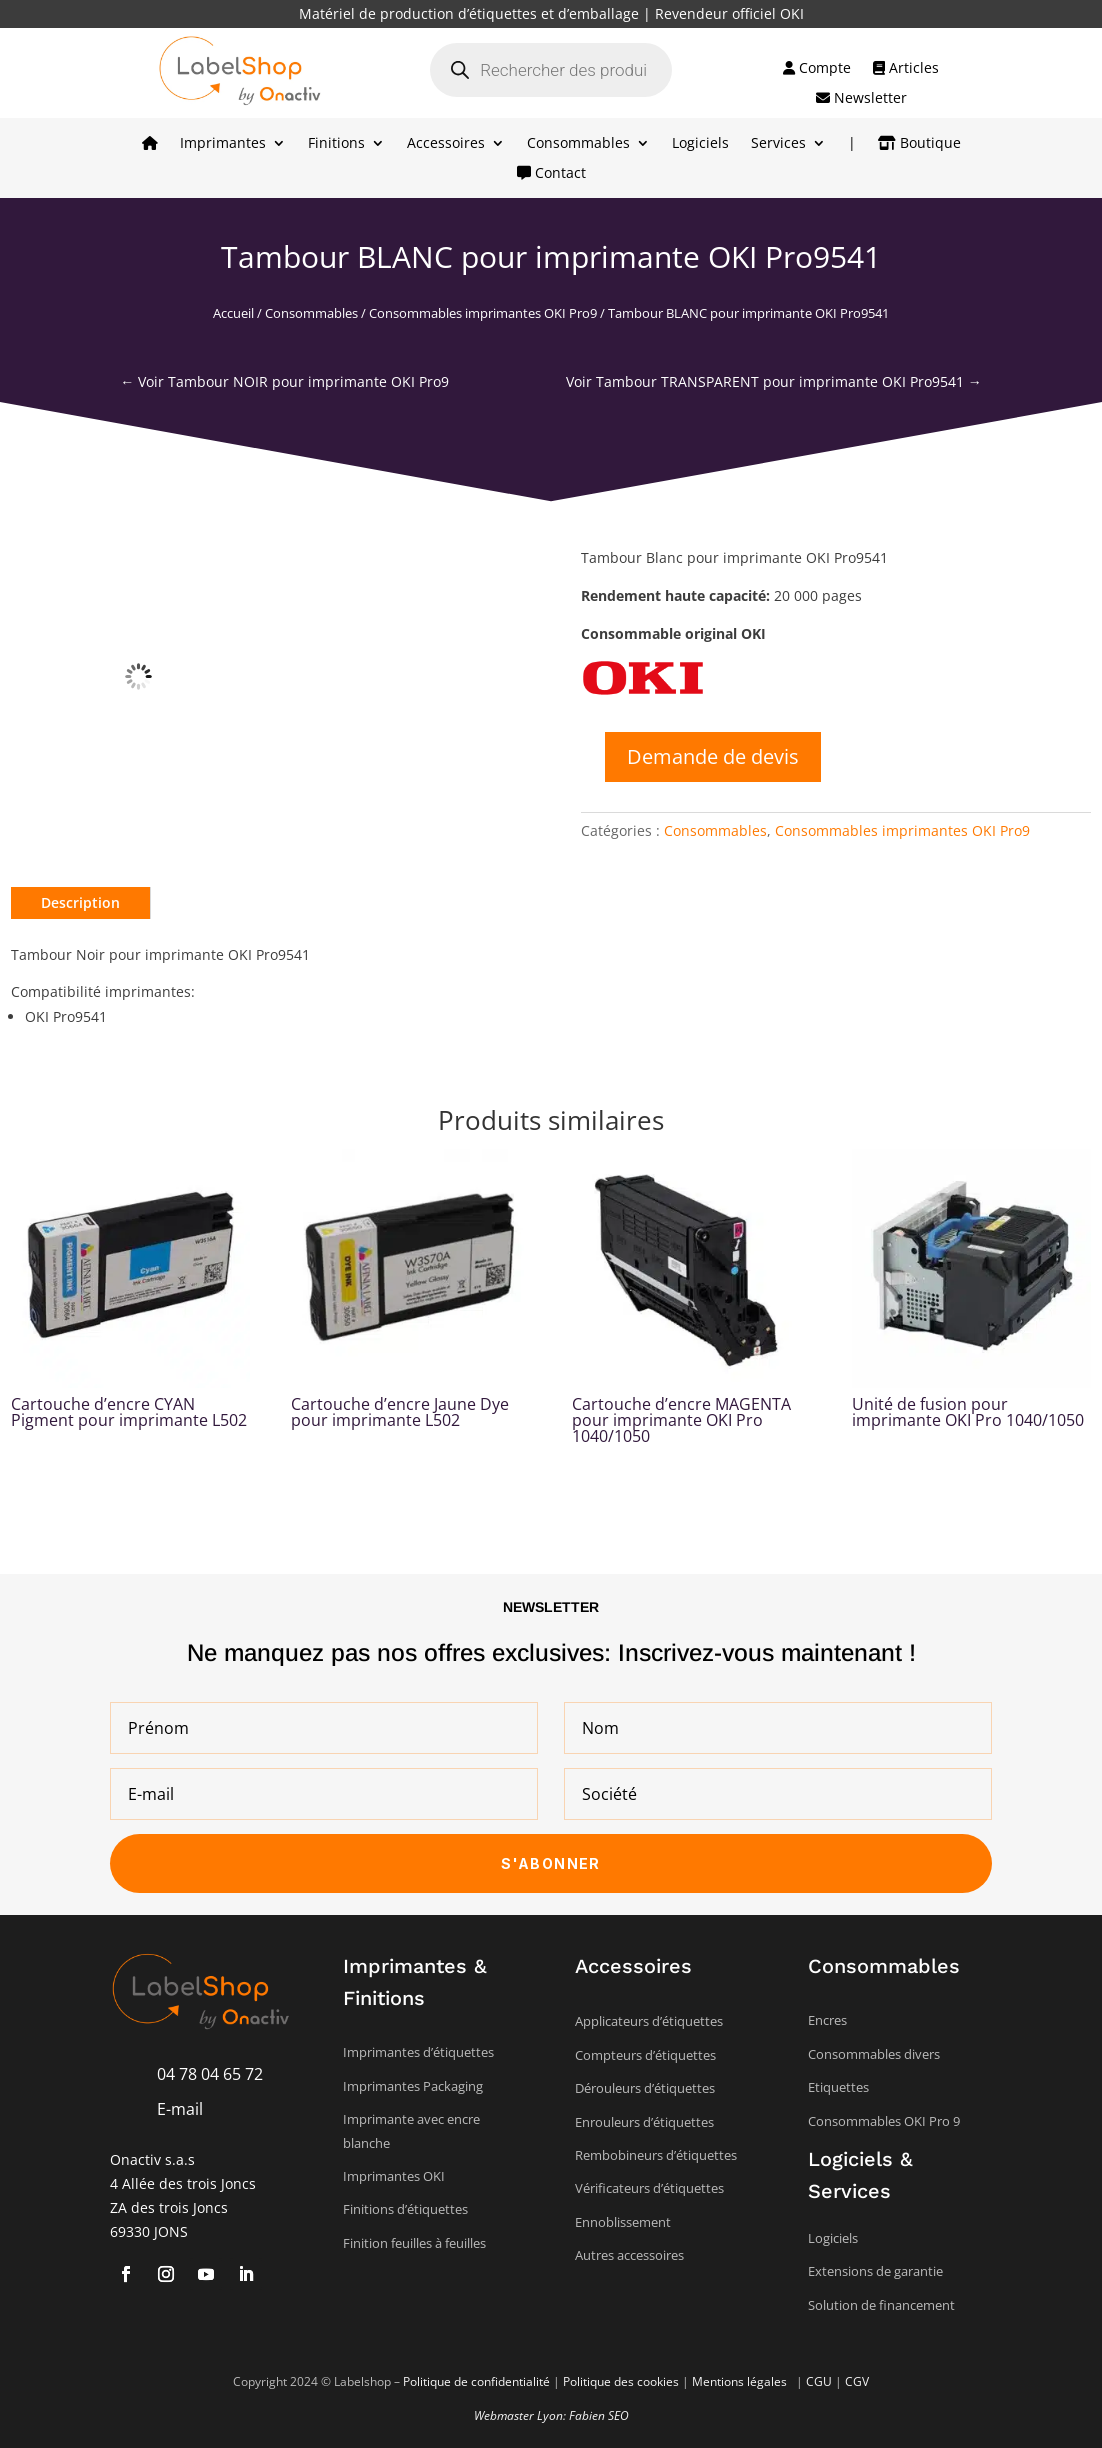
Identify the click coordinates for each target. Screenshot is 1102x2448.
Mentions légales (741, 2381)
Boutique (919, 144)
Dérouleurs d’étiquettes (645, 2088)
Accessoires (446, 144)
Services (778, 144)
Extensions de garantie (875, 2271)
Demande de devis (713, 756)
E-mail (180, 2109)
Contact (551, 174)
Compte (817, 69)
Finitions (336, 144)
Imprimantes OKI (394, 2176)
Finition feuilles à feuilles (414, 2243)
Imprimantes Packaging (413, 2086)
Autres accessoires (629, 2255)
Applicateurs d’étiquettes (649, 2021)
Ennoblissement (623, 2222)
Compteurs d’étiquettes (645, 2055)
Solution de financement (881, 2305)
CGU (819, 2381)
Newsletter (861, 99)
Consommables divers (874, 2054)
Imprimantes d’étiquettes (418, 2052)
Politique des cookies (621, 2381)
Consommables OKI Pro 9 (884, 2121)
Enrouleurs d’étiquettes (644, 2122)
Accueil (233, 313)
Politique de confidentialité (476, 2381)
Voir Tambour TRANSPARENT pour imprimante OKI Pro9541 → (774, 381)
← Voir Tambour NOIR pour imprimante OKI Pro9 (284, 381)
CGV (857, 2381)
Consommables (578, 144)
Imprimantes (223, 144)
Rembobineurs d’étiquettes (656, 2155)
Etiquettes (838, 2087)
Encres (827, 2020)
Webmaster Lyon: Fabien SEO (551, 2415)
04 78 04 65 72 (210, 2074)
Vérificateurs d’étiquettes (649, 2188)
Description (80, 902)
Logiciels (700, 144)
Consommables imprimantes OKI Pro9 (483, 313)
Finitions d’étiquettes (405, 2209)
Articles (906, 69)
